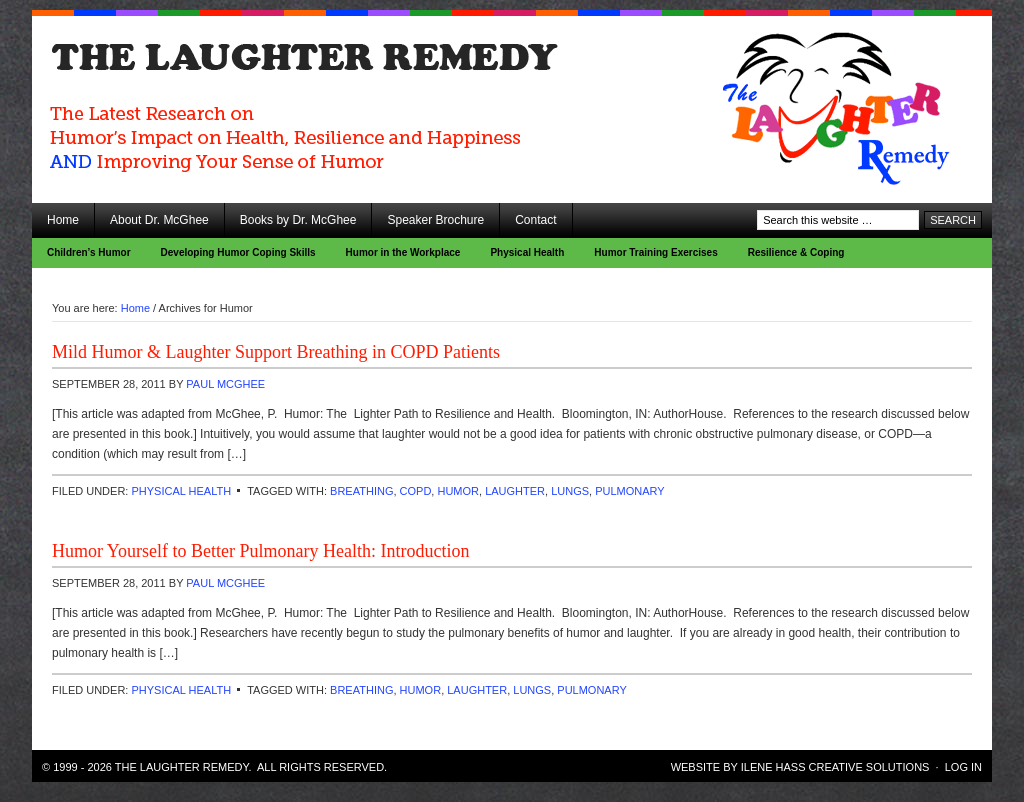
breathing (361, 491)
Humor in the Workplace (403, 252)
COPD (416, 491)
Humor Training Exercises (655, 252)
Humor (458, 491)
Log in (963, 767)
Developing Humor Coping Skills (238, 252)
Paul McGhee (225, 384)
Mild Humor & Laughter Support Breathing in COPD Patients (276, 352)
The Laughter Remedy (212, 70)
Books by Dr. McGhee (298, 220)
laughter (515, 491)
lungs (570, 491)
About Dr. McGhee (159, 220)
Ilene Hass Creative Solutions (835, 767)
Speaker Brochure (435, 220)
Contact (535, 220)
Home (63, 220)
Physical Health (527, 252)
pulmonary (629, 491)
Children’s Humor (89, 252)
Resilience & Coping (796, 252)
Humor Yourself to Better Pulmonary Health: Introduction (260, 551)
